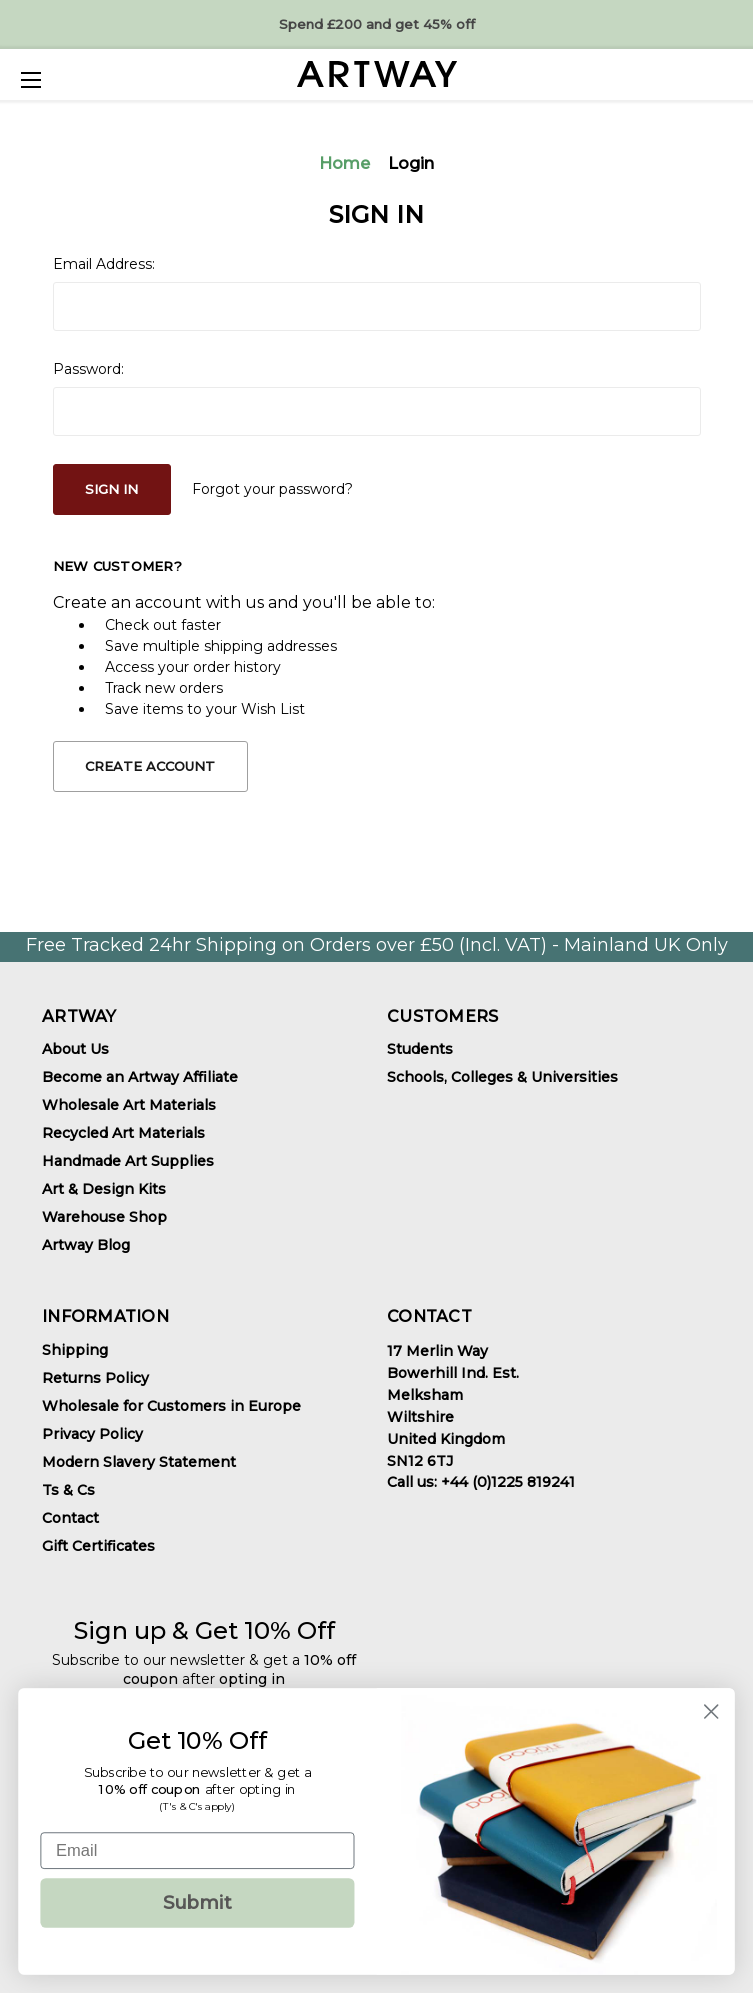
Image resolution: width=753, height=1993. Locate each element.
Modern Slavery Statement (139, 1462)
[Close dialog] (711, 1711)
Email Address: (104, 264)
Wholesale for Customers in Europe (171, 1406)
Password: (88, 369)
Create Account (150, 766)
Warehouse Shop (104, 1217)
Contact (70, 1518)
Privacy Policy (92, 1434)
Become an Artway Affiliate (140, 1077)
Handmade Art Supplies (128, 1161)
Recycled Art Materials (123, 1133)
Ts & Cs (68, 1490)
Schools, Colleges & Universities (502, 1077)
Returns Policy (95, 1378)
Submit (198, 1903)
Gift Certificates (98, 1546)
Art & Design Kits (104, 1189)
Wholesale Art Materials (129, 1105)
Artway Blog (86, 1245)
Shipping (75, 1350)
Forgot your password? (272, 489)
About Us (75, 1049)
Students (420, 1049)
